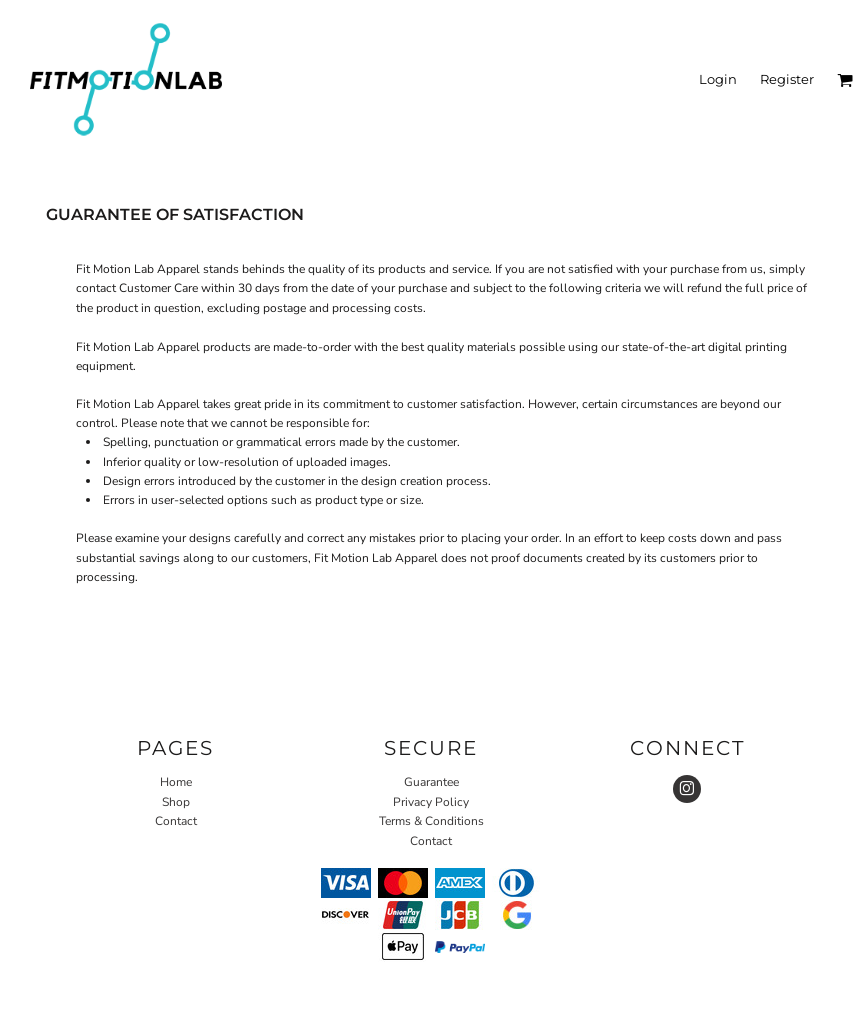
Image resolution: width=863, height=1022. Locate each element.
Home (176, 782)
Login (718, 79)
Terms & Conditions (431, 821)
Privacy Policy (431, 802)
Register (787, 79)
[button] (845, 80)
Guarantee (431, 782)
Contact (176, 821)
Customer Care (158, 288)
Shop (176, 802)
